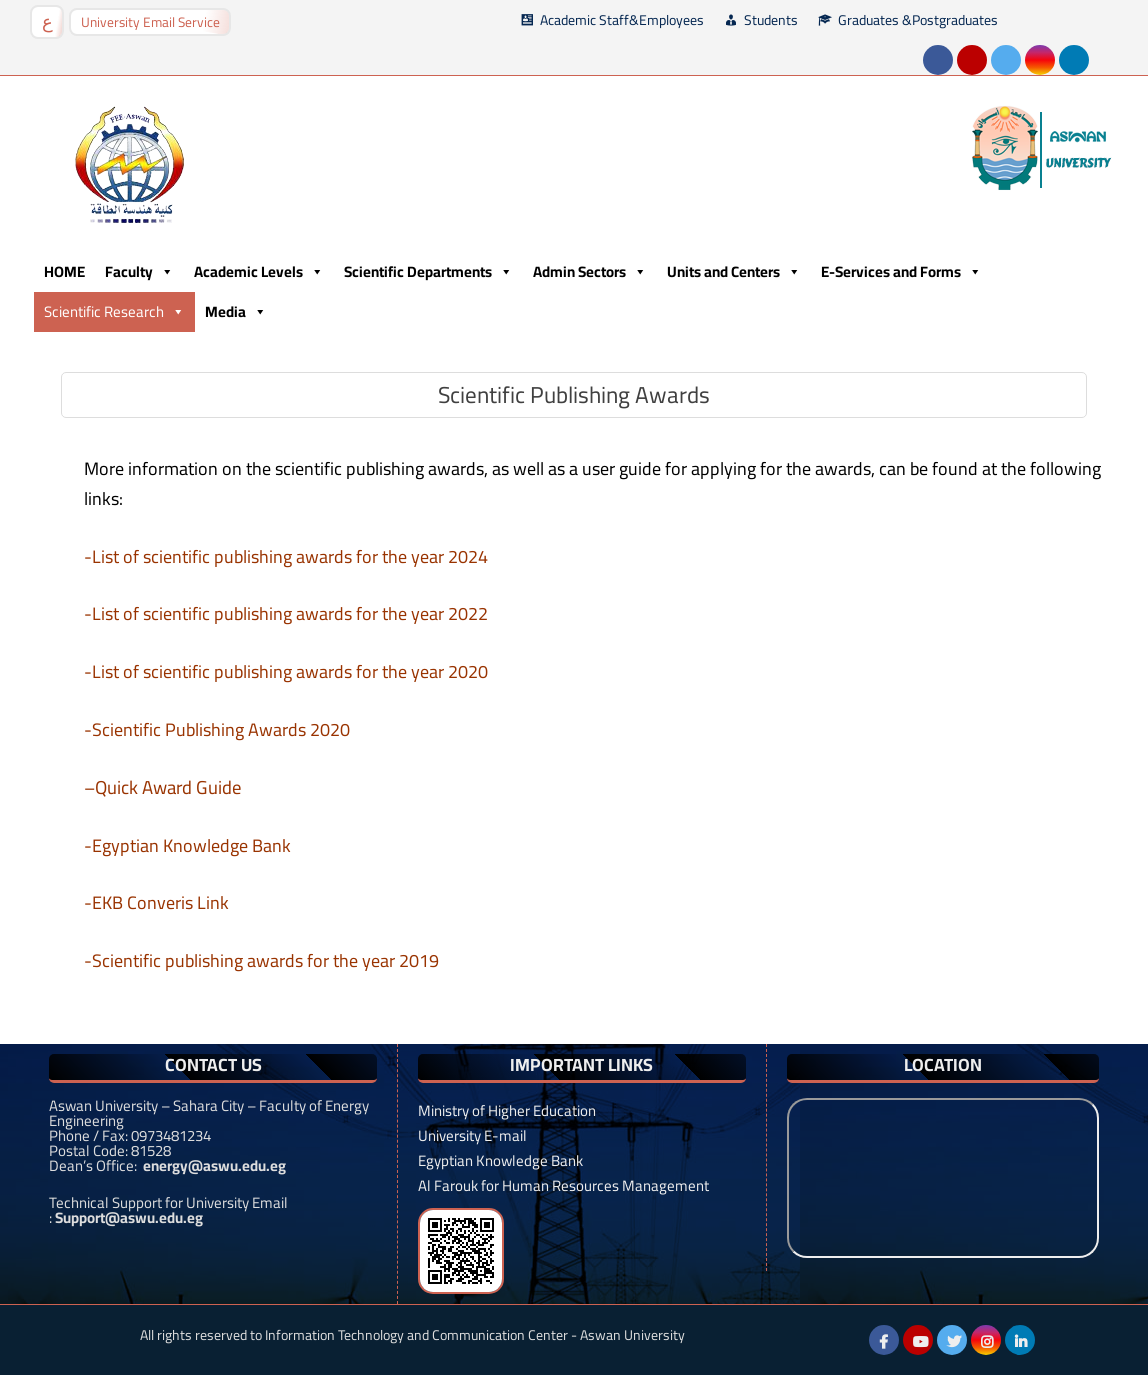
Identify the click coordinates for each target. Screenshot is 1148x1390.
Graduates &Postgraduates (918, 20)
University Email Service (150, 22)
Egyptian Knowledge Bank (500, 1160)
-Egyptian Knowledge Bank (187, 845)
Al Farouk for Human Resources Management (563, 1185)
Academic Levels (259, 272)
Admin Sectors (590, 272)
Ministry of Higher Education (507, 1110)
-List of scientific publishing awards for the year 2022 (286, 613)
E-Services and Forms (901, 272)
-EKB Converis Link (156, 902)
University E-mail (472, 1135)
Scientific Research (114, 312)
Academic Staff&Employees (622, 20)
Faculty (139, 272)
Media (236, 312)
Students (771, 20)
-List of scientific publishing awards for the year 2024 (286, 556)
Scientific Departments (428, 272)
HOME (64, 271)
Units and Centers (734, 272)
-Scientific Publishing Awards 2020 (217, 729)
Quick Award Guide (168, 787)
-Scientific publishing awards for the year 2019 (261, 960)
